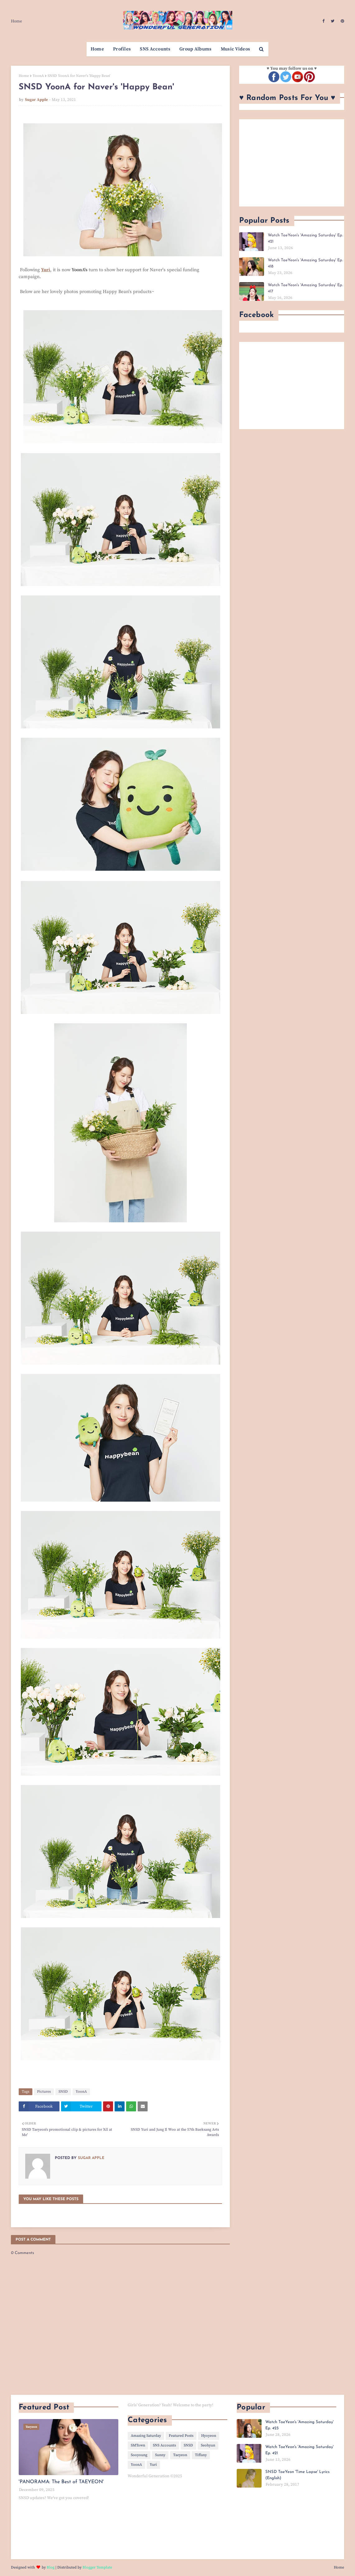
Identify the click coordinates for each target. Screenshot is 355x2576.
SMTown (138, 2445)
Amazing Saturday (146, 2435)
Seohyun (208, 2445)
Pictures (44, 2091)
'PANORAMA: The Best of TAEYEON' (61, 2481)
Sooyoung (139, 2455)
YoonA (38, 75)
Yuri (153, 2464)
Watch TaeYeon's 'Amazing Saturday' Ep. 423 (299, 2425)
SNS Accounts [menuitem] (155, 49)
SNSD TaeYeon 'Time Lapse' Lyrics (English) (297, 2475)
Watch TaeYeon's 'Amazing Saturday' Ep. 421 (305, 238)
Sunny (160, 2455)
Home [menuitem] (97, 49)
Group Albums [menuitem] (195, 49)
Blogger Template (97, 2567)
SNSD (63, 2091)
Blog (50, 2567)
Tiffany (201, 2455)
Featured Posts (181, 2435)
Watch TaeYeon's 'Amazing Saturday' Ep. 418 (305, 263)
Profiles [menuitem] (122, 49)
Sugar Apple (36, 99)
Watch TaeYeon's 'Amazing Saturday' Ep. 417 (305, 288)
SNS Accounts (164, 2445)
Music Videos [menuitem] (235, 49)
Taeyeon (180, 2455)
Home (16, 21)
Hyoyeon (208, 2435)
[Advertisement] (291, 162)
